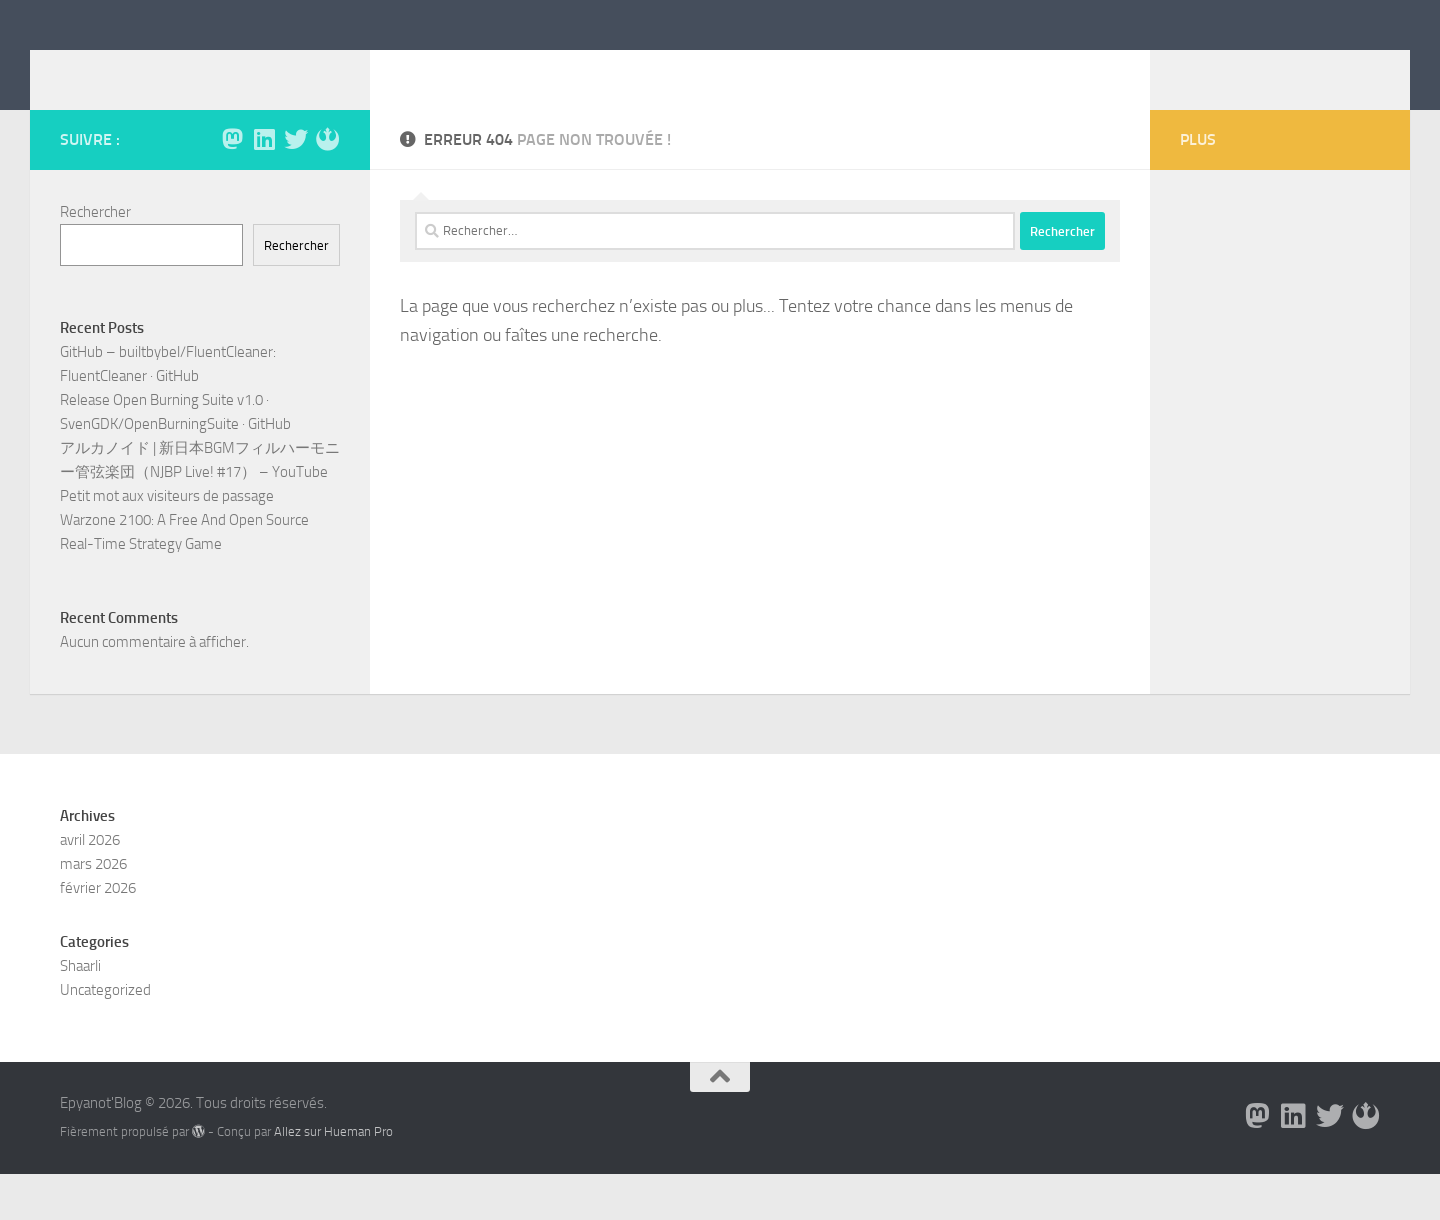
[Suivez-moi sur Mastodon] (232, 169)
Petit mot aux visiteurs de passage (167, 526)
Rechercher (95, 242)
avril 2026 (90, 886)
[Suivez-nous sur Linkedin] (264, 169)
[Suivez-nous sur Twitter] (296, 169)
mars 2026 (93, 910)
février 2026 (98, 934)
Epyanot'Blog (176, 69)
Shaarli (80, 1012)
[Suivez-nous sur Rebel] (328, 169)
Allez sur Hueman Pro (333, 1177)
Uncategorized (105, 1036)
